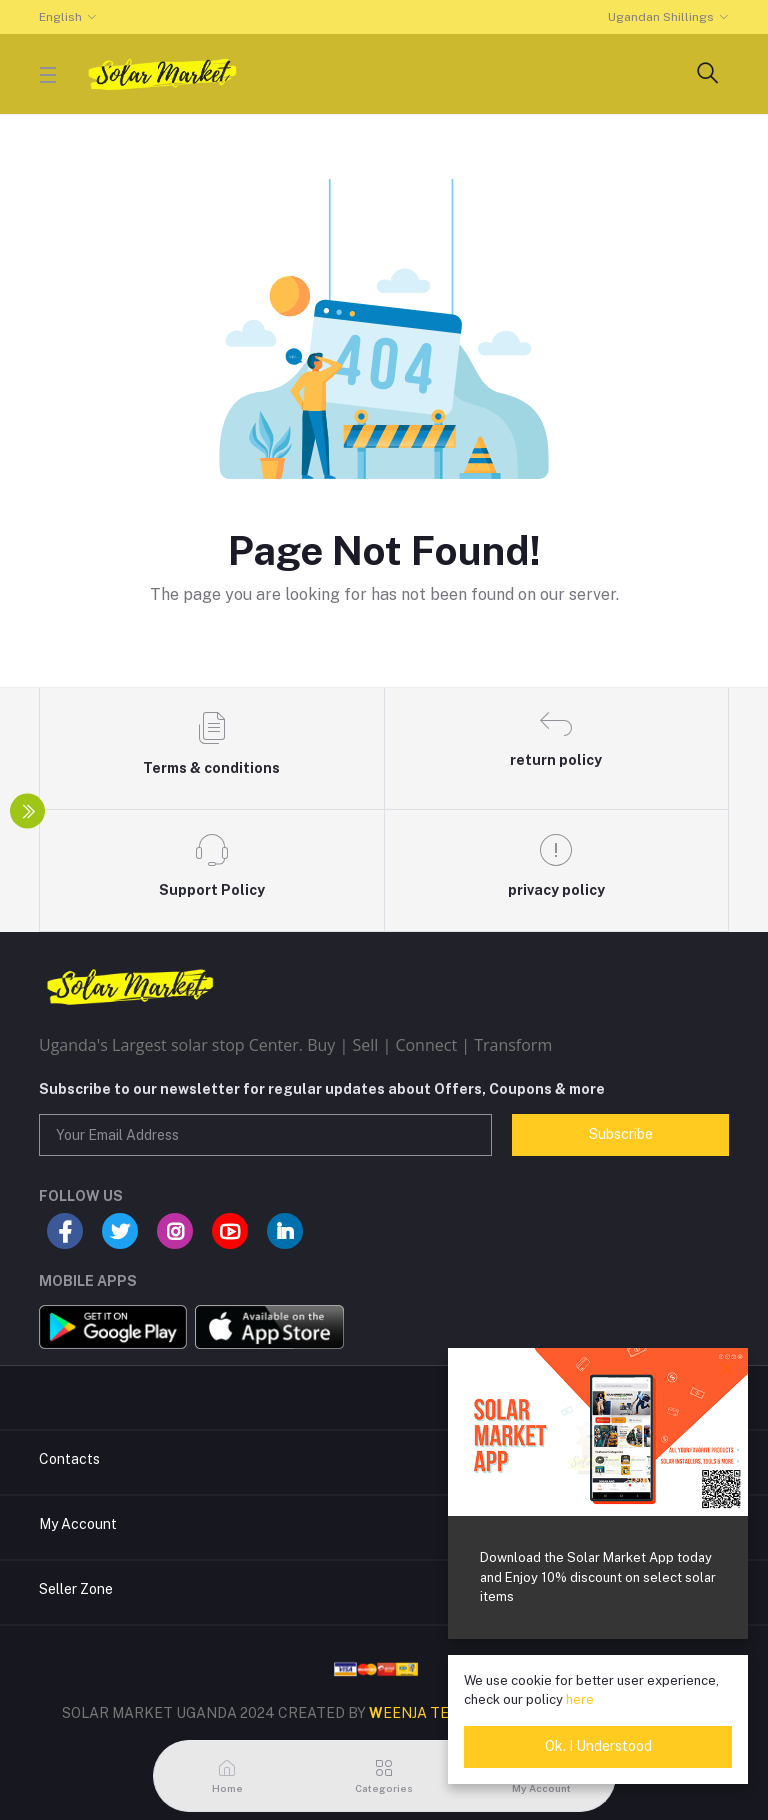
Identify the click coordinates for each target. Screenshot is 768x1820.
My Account (78, 1524)
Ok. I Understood (598, 1746)
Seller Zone (76, 1589)
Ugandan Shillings (661, 17)
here (580, 1699)
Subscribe (621, 1134)
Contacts (69, 1459)
